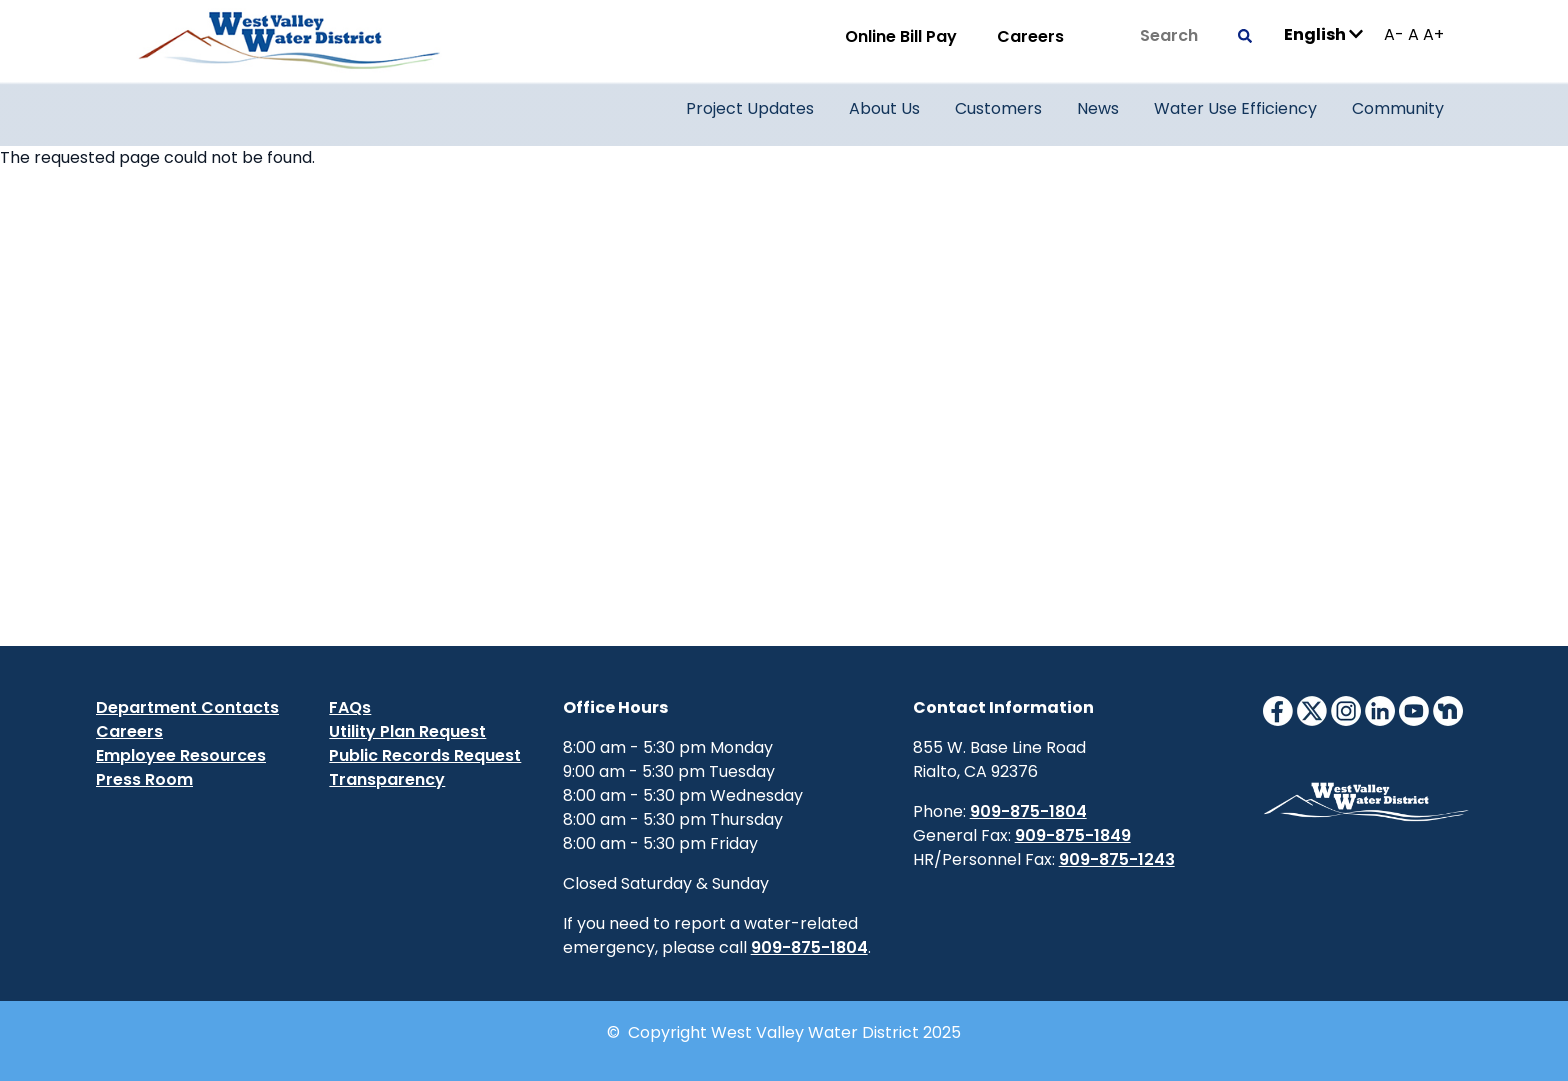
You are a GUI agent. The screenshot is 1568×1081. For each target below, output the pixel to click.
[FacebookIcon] (1278, 709)
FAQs (350, 707)
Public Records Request (425, 755)
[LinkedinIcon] (1380, 709)
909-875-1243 (1117, 859)
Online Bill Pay (901, 36)
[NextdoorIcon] (1448, 709)
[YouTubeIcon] (1414, 709)
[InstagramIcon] (1346, 709)
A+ (1433, 34)
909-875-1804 (809, 947)
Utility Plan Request (407, 731)
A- (1394, 34)
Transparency (387, 779)
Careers (1030, 36)
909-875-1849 (1073, 835)
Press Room (144, 779)
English (1323, 33)
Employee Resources (181, 755)
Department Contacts (187, 707)
